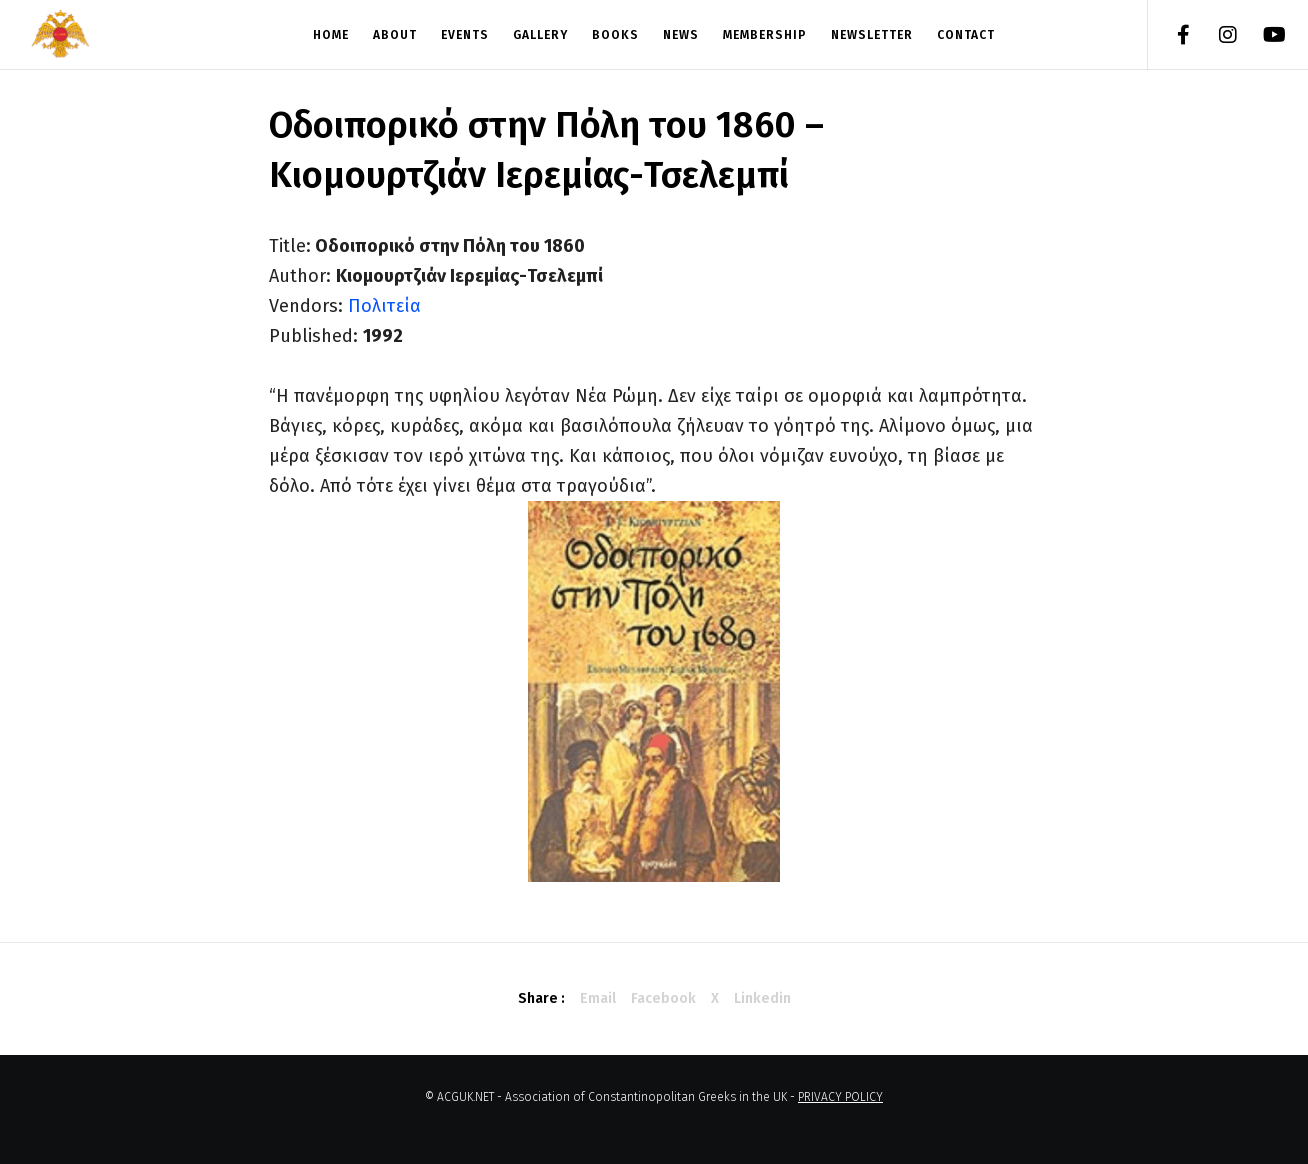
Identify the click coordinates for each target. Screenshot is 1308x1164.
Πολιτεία (384, 306)
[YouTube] (1260, 35)
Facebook (663, 998)
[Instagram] (1215, 35)
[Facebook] (1170, 35)
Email (598, 998)
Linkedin (762, 998)
